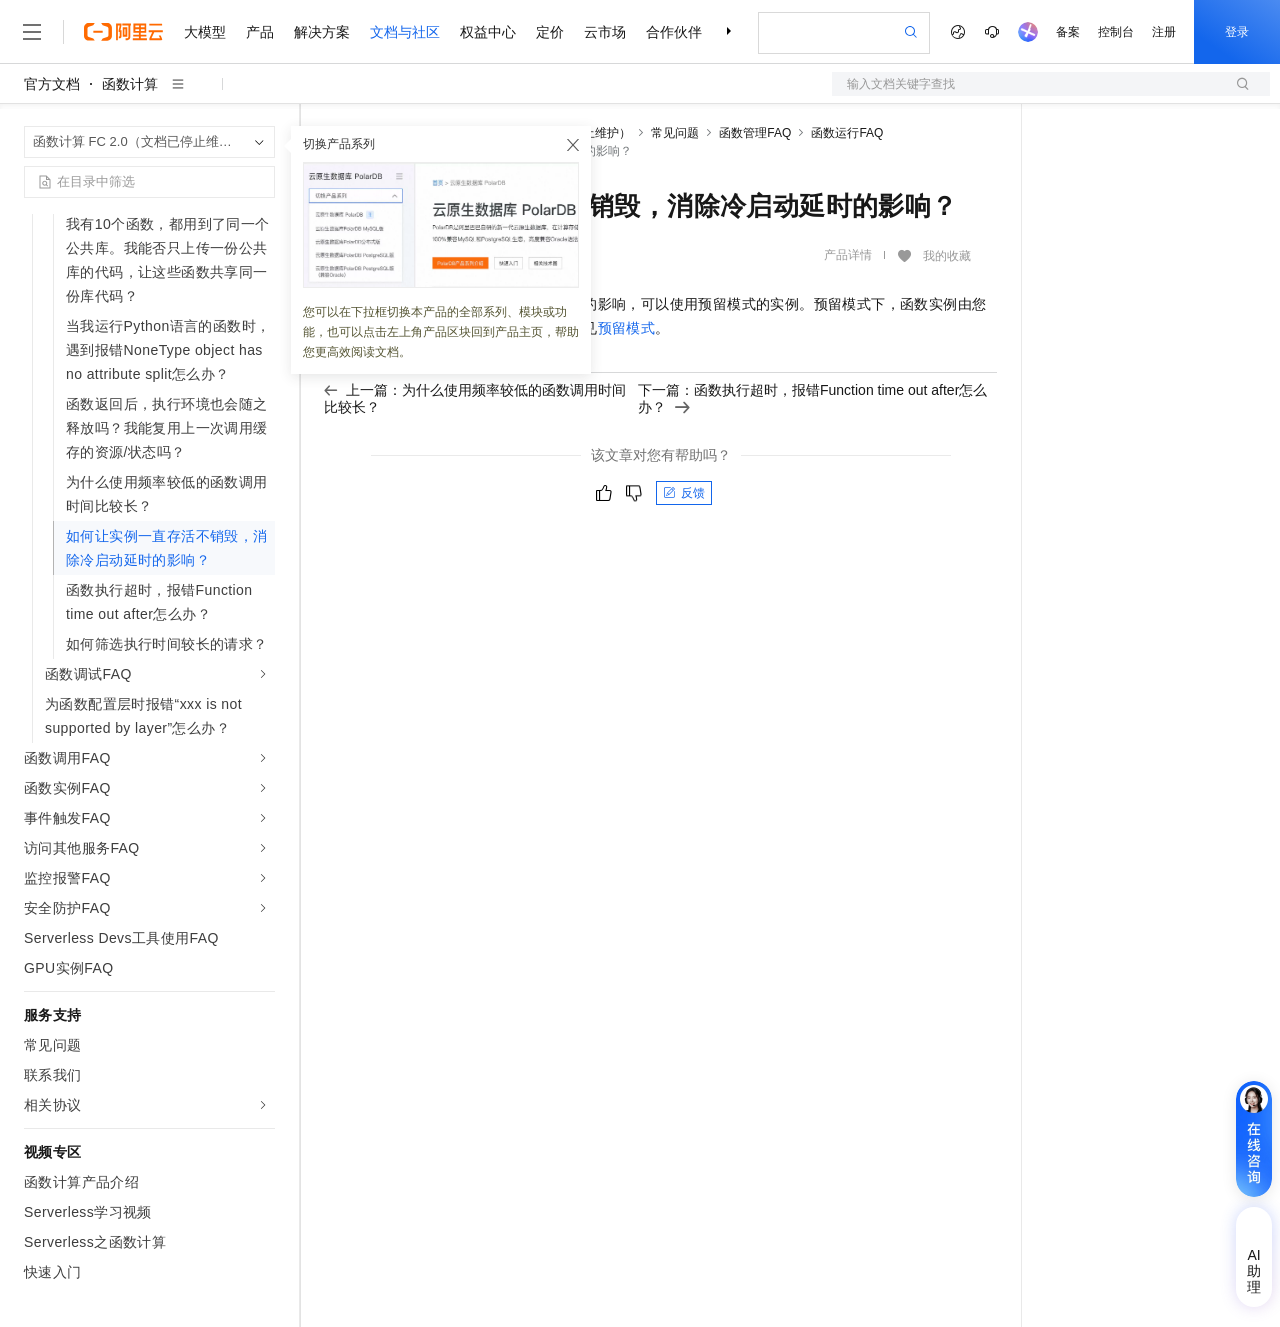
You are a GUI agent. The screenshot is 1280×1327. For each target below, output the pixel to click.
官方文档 (52, 84)
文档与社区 (405, 32)
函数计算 (130, 84)
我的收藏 (947, 256)
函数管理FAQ (755, 133)
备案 (1068, 32)
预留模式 (627, 328)
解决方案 (322, 32)
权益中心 (488, 32)
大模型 (205, 32)
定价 (550, 32)
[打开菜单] (32, 32)
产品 (260, 32)
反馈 (684, 493)
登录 (1237, 32)
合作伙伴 (674, 32)
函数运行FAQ (847, 133)
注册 (1164, 32)
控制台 (1116, 32)
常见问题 (675, 133)
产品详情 (848, 255)
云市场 (605, 32)
